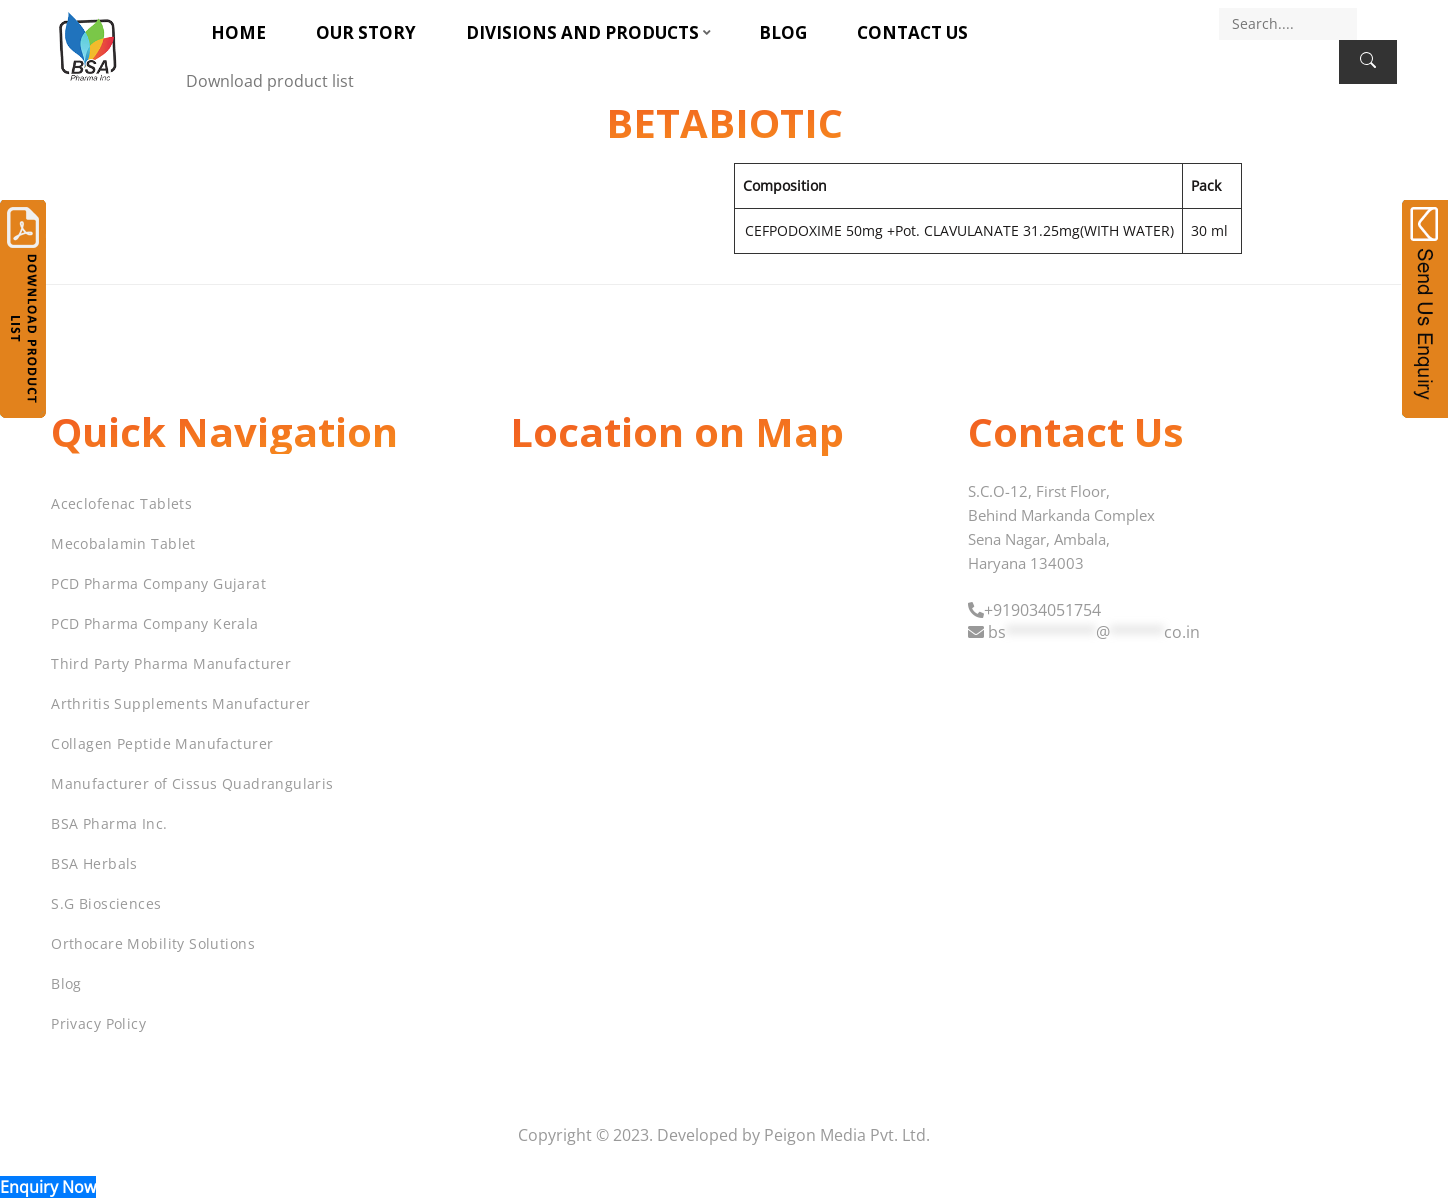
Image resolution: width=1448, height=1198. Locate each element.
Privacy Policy (98, 1023)
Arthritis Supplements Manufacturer (180, 703)
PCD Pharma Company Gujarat (158, 583)
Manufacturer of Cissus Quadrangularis (192, 783)
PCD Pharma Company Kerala (155, 623)
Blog (783, 32)
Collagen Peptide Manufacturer (162, 743)
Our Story (366, 32)
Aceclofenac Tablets (121, 503)
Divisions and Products (582, 32)
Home (238, 32)
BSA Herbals (94, 863)
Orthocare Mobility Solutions (153, 943)
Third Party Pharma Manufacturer (171, 663)
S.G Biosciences (106, 903)
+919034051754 (1042, 610)
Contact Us (912, 32)
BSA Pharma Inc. (109, 823)
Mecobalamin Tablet (123, 543)
